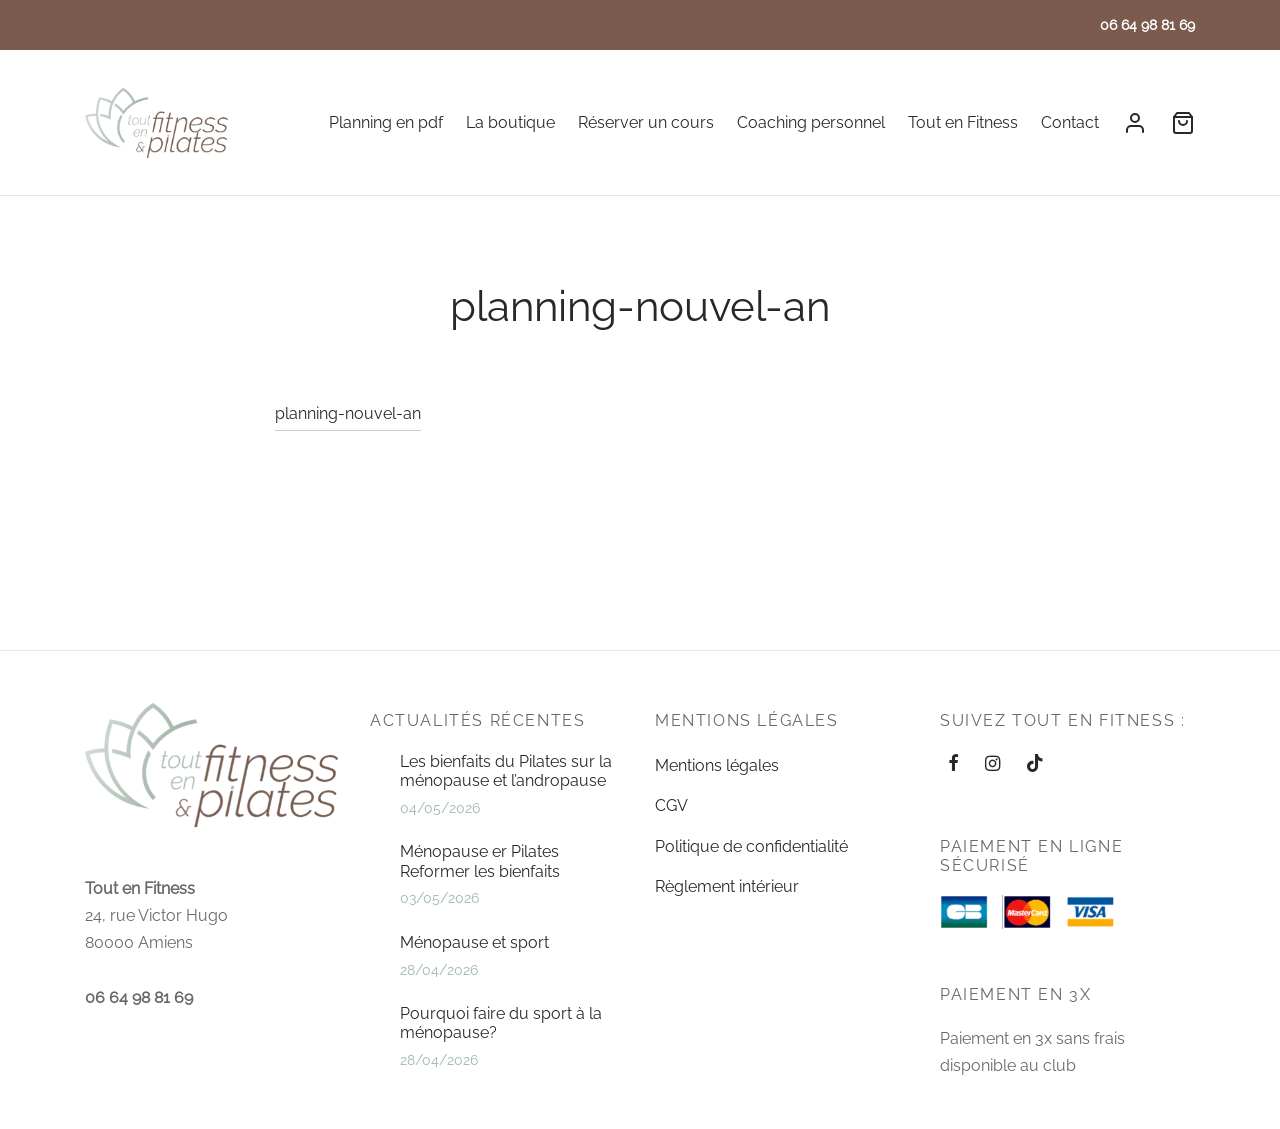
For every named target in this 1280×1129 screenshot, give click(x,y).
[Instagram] (992, 764)
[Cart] (1183, 123)
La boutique (510, 122)
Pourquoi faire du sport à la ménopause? (501, 1023)
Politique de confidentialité (751, 846)
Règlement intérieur (727, 886)
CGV (671, 805)
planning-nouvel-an (348, 424)
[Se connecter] (1135, 123)
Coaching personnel (811, 122)
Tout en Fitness (963, 122)
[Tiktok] (1035, 764)
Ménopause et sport (474, 942)
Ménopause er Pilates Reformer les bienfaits (480, 861)
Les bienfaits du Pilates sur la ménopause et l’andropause (506, 771)
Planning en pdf (386, 122)
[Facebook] (953, 764)
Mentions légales (717, 765)
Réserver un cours (646, 122)
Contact (1070, 122)
